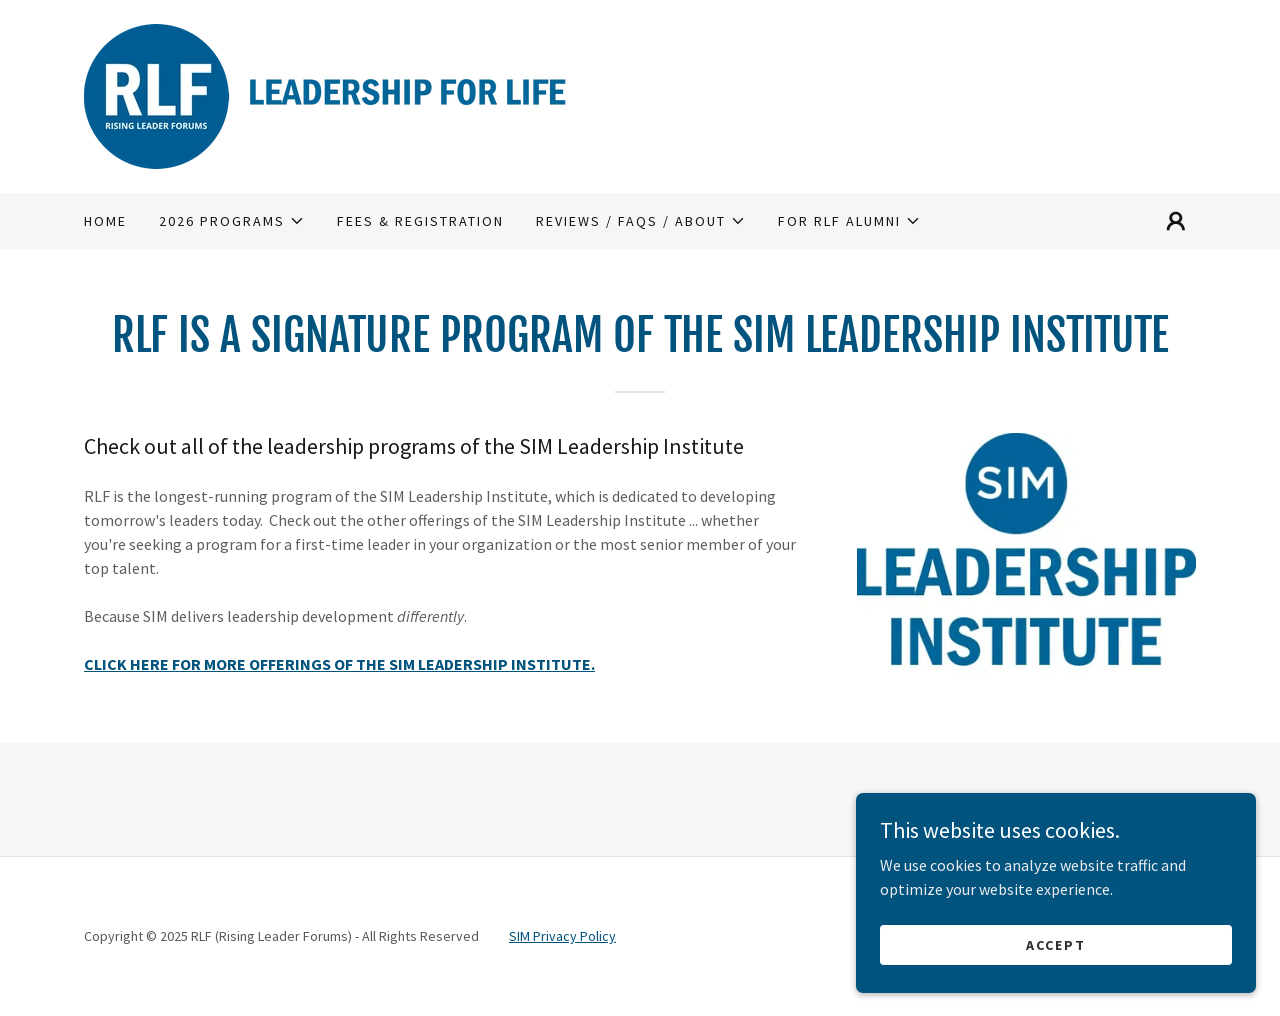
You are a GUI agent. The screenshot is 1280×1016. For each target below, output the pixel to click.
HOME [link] (105, 221)
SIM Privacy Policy (562, 936)
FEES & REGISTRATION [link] (420, 221)
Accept (1056, 944)
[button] (232, 221)
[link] (344, 94)
